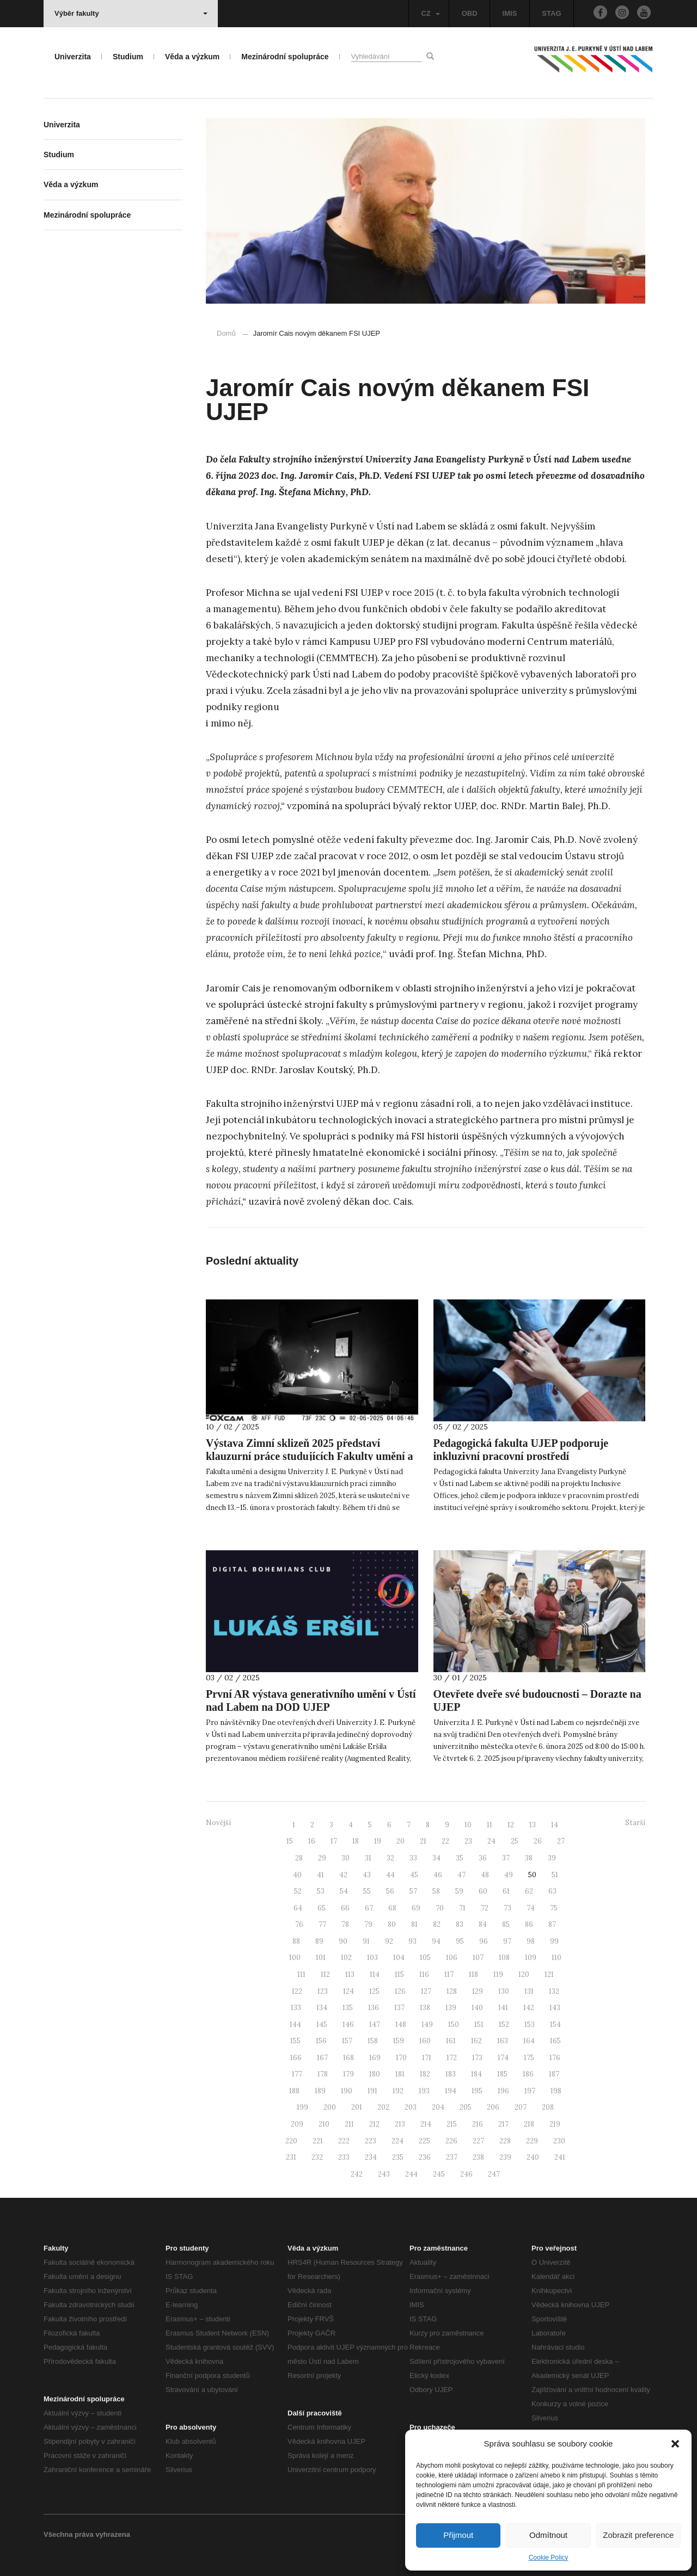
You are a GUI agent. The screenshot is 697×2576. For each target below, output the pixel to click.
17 (334, 1841)
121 (549, 1974)
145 (321, 2024)
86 (529, 1924)
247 (494, 2174)
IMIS (510, 13)
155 (295, 2040)
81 (414, 1924)
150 (453, 2024)
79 (368, 1924)
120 (523, 1974)
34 (436, 1858)
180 (374, 2074)
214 (425, 2124)
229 (532, 2141)
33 (413, 1858)
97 (507, 1941)
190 (346, 2091)
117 (449, 1974)
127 (426, 1991)
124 (348, 1991)
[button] (675, 2443)
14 (554, 1824)
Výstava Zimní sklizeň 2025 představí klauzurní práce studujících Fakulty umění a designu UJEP (309, 1456)
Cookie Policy (548, 2557)
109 (530, 1957)
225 (424, 2141)
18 (355, 1841)
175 (529, 2057)
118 (473, 1974)
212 (374, 2124)
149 (427, 2024)
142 (528, 2007)
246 (466, 2174)
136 (373, 2007)
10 (468, 1824)
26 (538, 1841)
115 (399, 1974)
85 (506, 1924)
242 (357, 2174)
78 (345, 1924)
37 (506, 1858)
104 (399, 1957)
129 (477, 1991)
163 (502, 2040)
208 (548, 2107)
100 (295, 1957)
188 (294, 2091)
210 (324, 2124)
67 (369, 1908)
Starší (635, 1822)
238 (478, 2157)
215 (452, 2124)
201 (356, 2107)
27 (561, 1841)
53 (321, 1891)
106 (451, 1957)
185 (502, 2074)
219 (554, 2124)
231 (291, 2157)
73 (507, 1908)
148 (400, 2024)
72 (484, 1908)
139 (450, 2007)
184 (476, 2074)
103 (372, 1957)
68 (392, 1908)
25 (514, 1841)
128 (452, 1991)
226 (451, 2141)
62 (529, 1891)
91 (366, 1941)
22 (445, 1841)
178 (322, 2074)
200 (329, 2107)
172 (452, 2057)
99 (554, 1941)
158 (373, 2040)
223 (370, 2141)
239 (505, 2157)
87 (552, 1924)
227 (478, 2141)
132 (554, 1991)
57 (413, 1891)
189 (320, 2091)
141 (503, 2007)
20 (400, 1841)
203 (411, 2107)
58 (436, 1891)
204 (438, 2107)
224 (397, 2141)
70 (440, 1908)
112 (325, 1974)
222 (344, 2141)
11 (489, 1824)
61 (506, 1891)
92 (389, 1941)
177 (297, 2074)
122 (297, 1991)
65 (321, 1908)
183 (450, 2074)
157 (347, 2040)
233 (344, 2157)
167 (322, 2057)
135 (348, 2007)
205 (466, 2107)
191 (372, 2091)
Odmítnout (548, 2535)
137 (399, 2007)
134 (321, 2007)
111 (301, 1974)
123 (322, 1991)
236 (425, 2157)
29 (322, 1858)
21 (423, 1841)
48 (485, 1874)
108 (504, 1957)
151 (479, 2024)
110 (556, 1957)
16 (311, 1841)
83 (459, 1924)
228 (505, 2141)
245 (439, 2174)
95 (460, 1941)
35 (459, 1858)
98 (531, 1941)
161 (451, 2040)
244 (411, 2174)
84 (483, 1924)
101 (321, 1957)
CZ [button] (430, 13)
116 (424, 1974)
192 (398, 2091)
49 (508, 1874)
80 (392, 1924)
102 (346, 1957)
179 (348, 2074)
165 (555, 2040)
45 (414, 1874)
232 (317, 2157)
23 (468, 1841)
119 (498, 1974)
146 (348, 2024)
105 (425, 1957)
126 (400, 1991)
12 (511, 1824)
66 (345, 1908)
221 (318, 2141)
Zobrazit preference (638, 2535)
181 (400, 2074)
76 (299, 1924)
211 (349, 2124)
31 (368, 1858)
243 (384, 2174)
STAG (551, 13)
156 (321, 2040)
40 (297, 1874)
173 (477, 2057)
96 (483, 1941)
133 (296, 2007)
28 (299, 1858)
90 (343, 1941)
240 (533, 2157)
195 (477, 2091)
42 (343, 1874)
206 (493, 2107)
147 (374, 2024)
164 (529, 2040)
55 (367, 1891)
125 (374, 1991)
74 (531, 1908)
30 (345, 1858)
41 (320, 1874)
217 (503, 2124)
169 (375, 2057)
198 (556, 2091)
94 (436, 1941)
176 (554, 2057)
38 (529, 1858)
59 (459, 1891)
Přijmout (458, 2535)
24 (491, 1841)
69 (416, 1908)
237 (451, 2157)
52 (298, 1891)
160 (425, 2040)
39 (552, 1858)
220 (291, 2141)
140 (477, 2007)
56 (390, 1891)
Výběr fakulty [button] (130, 13)
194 (450, 2091)
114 (375, 1974)
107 (478, 1957)
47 (461, 1874)
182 (425, 2074)
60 (483, 1891)
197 (529, 2091)
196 (503, 2091)
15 (289, 1841)
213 (400, 2124)
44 (390, 1874)
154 (555, 2024)
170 (401, 2057)
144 (295, 2024)
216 (477, 2124)
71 (462, 1908)
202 (383, 2107)
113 (349, 1974)
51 (555, 1874)
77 (322, 1924)
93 (412, 1941)
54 (344, 1891)
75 (554, 1908)
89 (319, 1941)
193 (424, 2091)
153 (529, 2024)
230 (559, 2141)
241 (559, 2157)
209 (297, 2124)
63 (552, 1891)
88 (296, 1941)
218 (529, 2124)
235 (397, 2157)
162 (476, 2040)
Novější (218, 1822)
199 (302, 2107)
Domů (226, 333)
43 (367, 1874)
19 (377, 1841)
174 (503, 2057)
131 (529, 1991)
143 (554, 2007)
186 (528, 2074)
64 (298, 1908)
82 (437, 1924)
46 (437, 1874)
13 (532, 1824)
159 (398, 2040)
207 (521, 2107)
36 (483, 1858)
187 (554, 2074)
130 (503, 1991)
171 (426, 2057)
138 (425, 2007)
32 (390, 1858)
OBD (470, 13)
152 (504, 2024)
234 (371, 2157)
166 (296, 2057)
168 (348, 2057)
